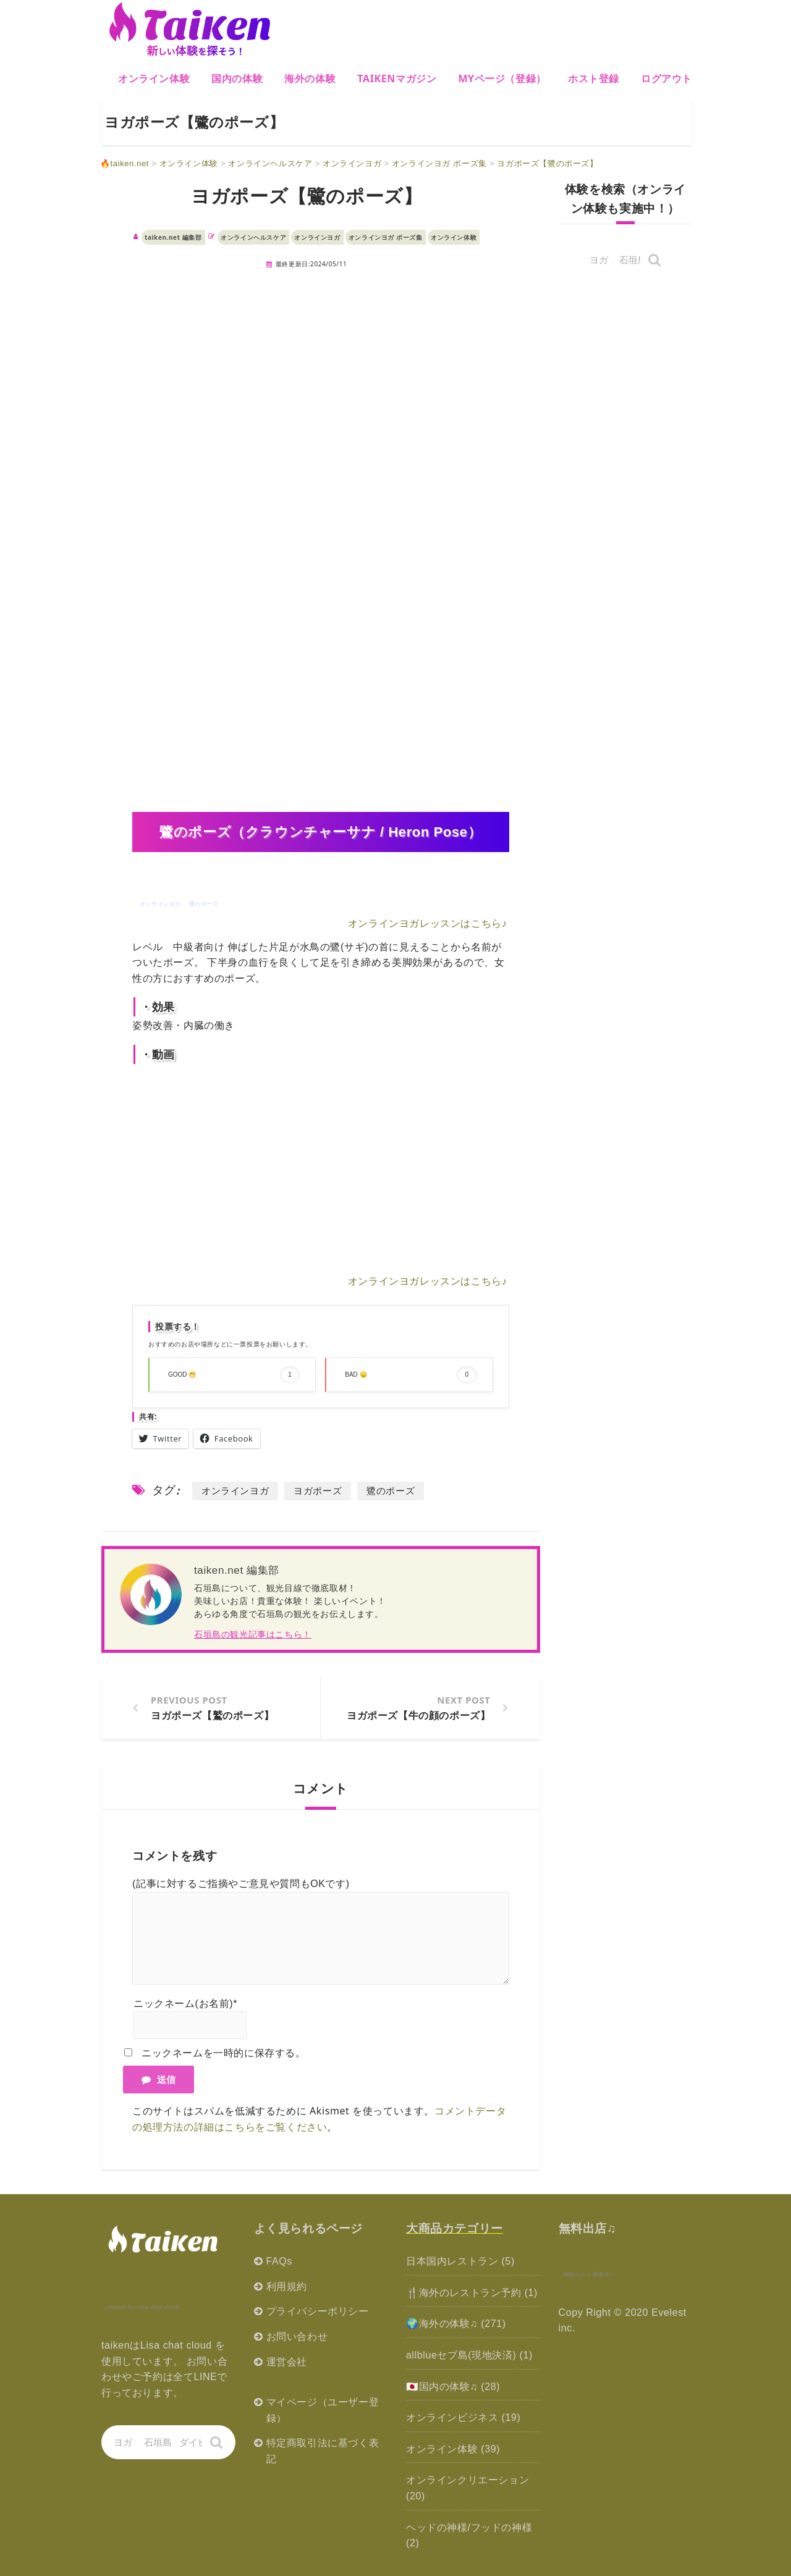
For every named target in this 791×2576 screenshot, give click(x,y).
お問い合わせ (297, 2336)
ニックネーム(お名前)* (185, 2003)
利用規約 (286, 2286)
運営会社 (286, 2362)
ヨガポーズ (318, 1490)
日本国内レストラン (452, 2261)
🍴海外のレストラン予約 (464, 2292)
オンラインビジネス (452, 2417)
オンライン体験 (154, 78)
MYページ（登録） (502, 78)
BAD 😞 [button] (410, 1374)
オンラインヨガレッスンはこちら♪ (427, 923)
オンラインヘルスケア (253, 237)
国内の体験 (237, 78)
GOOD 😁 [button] (234, 1374)
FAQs (279, 2261)
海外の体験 (310, 78)
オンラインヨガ (317, 237)
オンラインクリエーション (467, 2480)
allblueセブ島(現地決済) (461, 2355)
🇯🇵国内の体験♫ (442, 2386)
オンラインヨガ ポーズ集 (386, 237)
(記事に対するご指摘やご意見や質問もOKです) (241, 1883)
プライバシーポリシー (317, 2311)
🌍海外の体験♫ (442, 2323)
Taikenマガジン (396, 78)
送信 (159, 2079)
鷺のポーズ (390, 1490)
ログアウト (666, 78)
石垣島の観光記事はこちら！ (252, 1634)
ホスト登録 (593, 78)
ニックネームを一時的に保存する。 (224, 2053)
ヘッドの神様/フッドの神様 (469, 2527)
